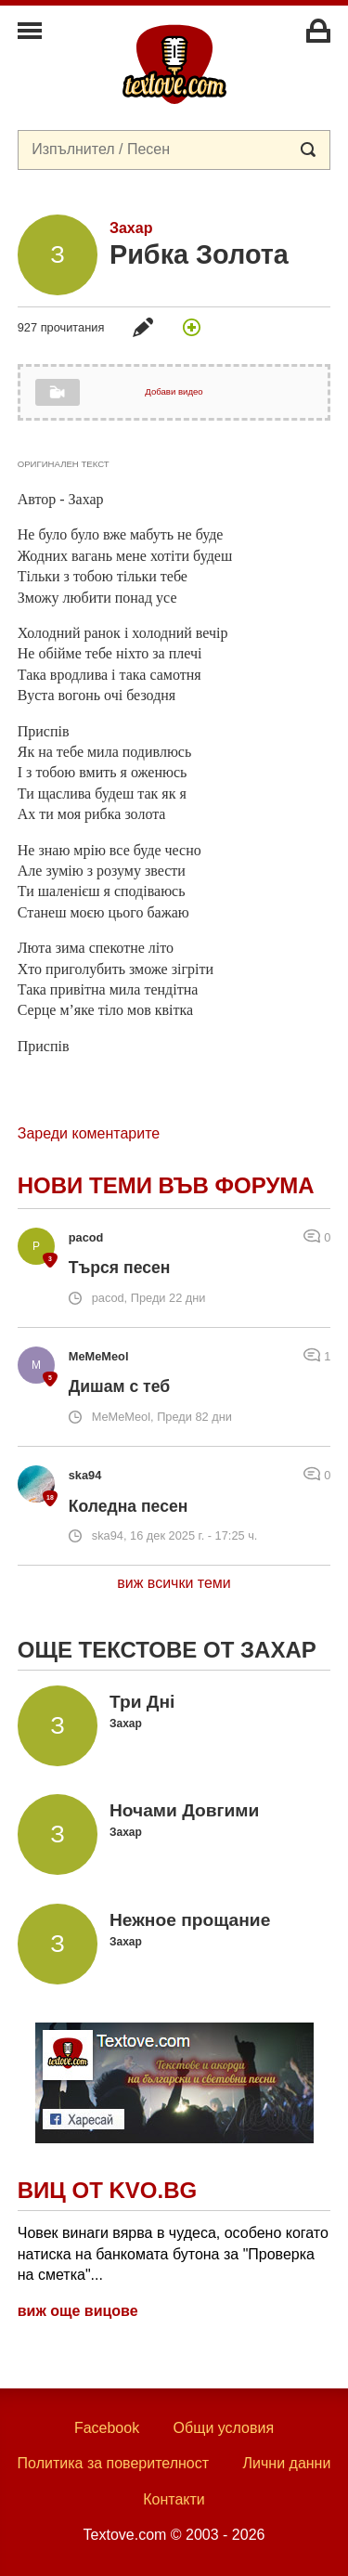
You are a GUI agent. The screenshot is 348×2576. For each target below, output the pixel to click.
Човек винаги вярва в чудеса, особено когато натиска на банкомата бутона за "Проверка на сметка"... (173, 2254)
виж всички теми (174, 1583)
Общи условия (224, 2428)
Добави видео (173, 391)
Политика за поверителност (114, 2463)
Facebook (106, 2428)
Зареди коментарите (89, 1133)
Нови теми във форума (166, 1185)
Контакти (174, 2499)
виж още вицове (78, 2311)
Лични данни (287, 2463)
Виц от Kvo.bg (107, 2190)
